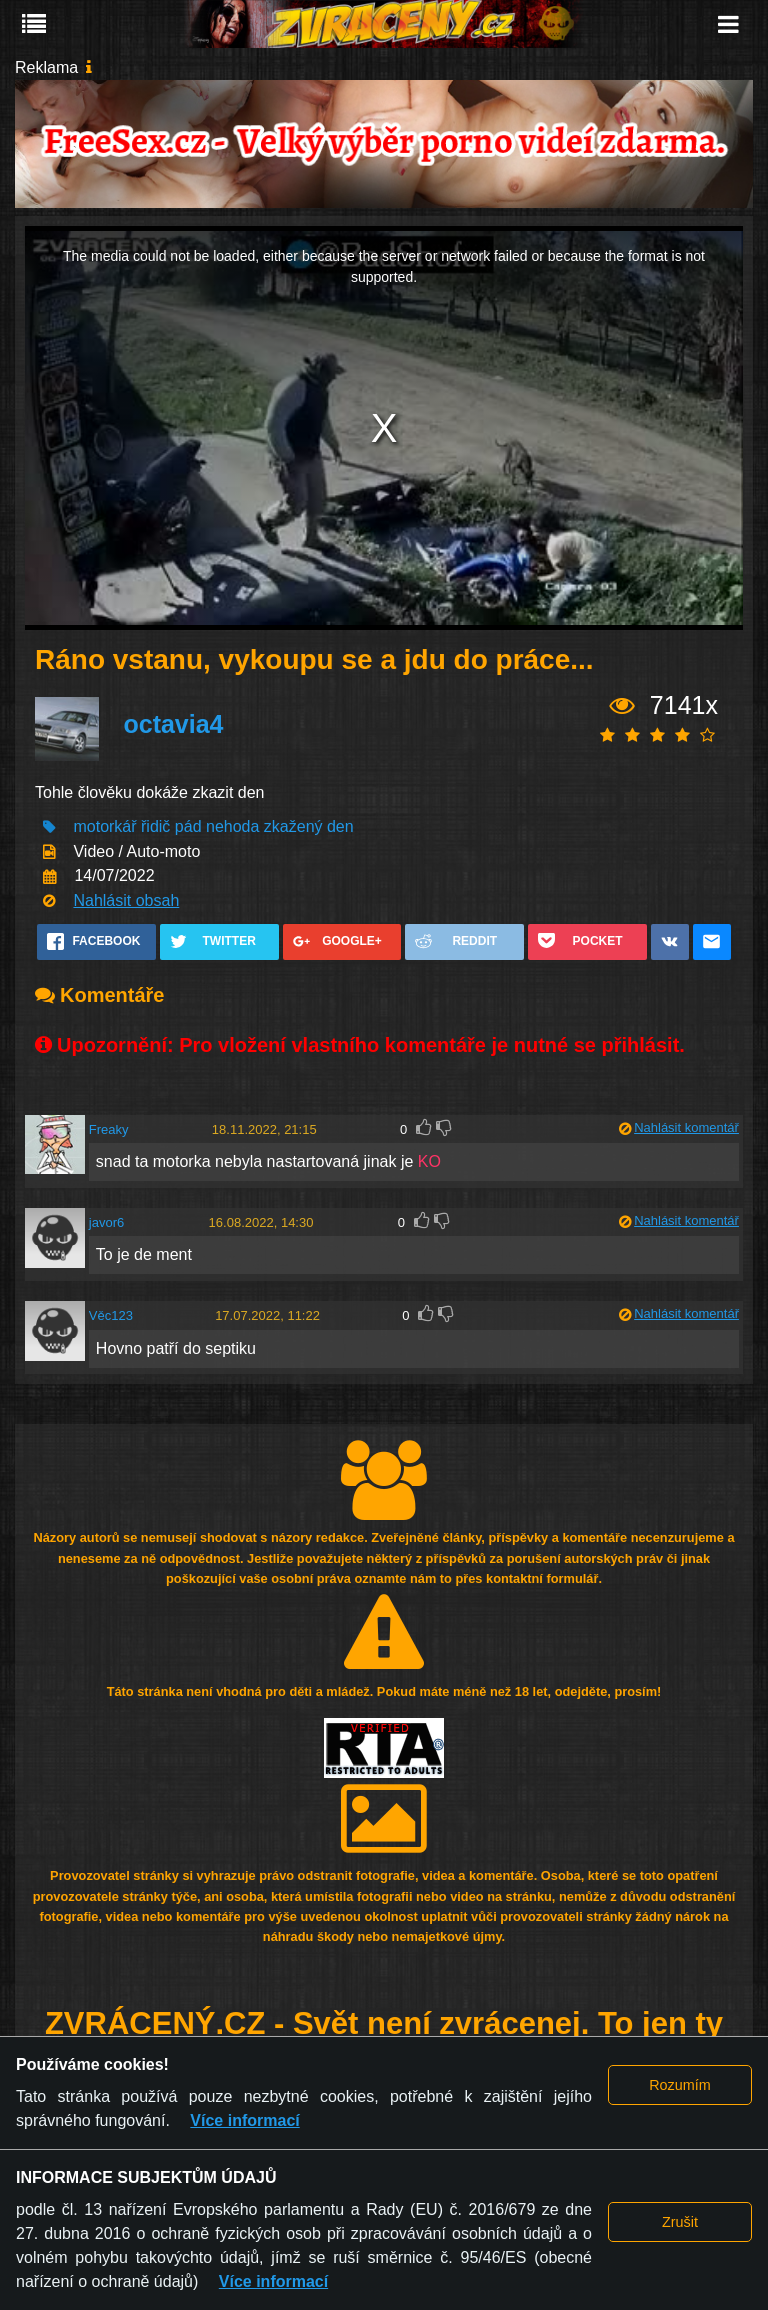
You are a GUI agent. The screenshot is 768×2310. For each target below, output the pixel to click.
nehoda (232, 826)
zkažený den (309, 826)
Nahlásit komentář (686, 1127)
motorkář (104, 826)
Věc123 (111, 1315)
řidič (155, 826)
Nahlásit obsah (126, 900)
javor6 (106, 1222)
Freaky (109, 1129)
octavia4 (173, 724)
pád (188, 826)
